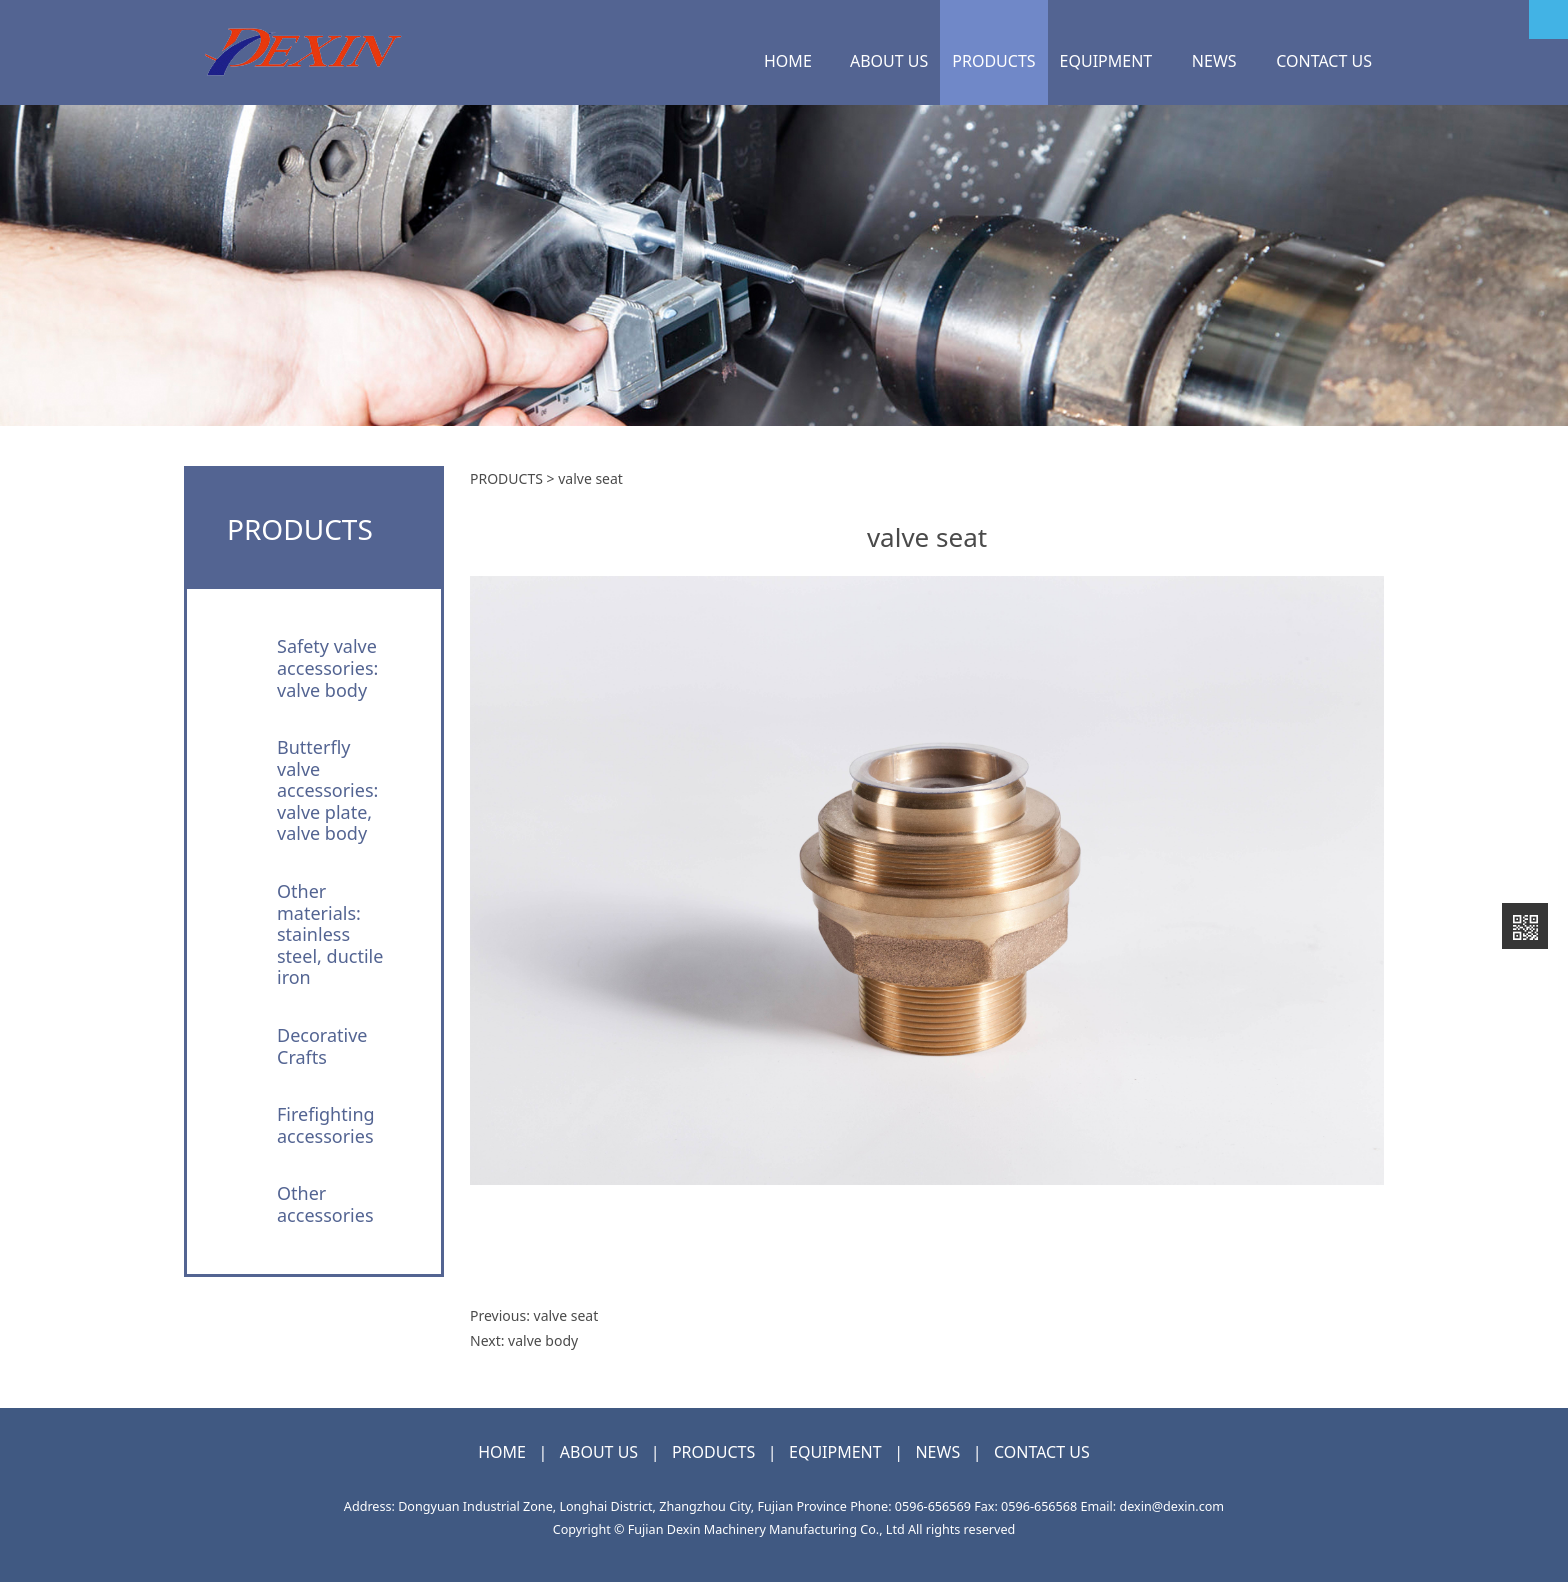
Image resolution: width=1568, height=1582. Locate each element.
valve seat (566, 1315)
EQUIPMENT (1106, 61)
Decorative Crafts (322, 1046)
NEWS (1214, 61)
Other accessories (325, 1204)
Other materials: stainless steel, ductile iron (330, 934)
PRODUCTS (993, 61)
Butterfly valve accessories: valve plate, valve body (327, 790)
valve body (543, 1340)
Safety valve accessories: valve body (327, 667)
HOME (788, 61)
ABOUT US (889, 61)
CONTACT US (1324, 61)
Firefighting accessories (326, 1125)
